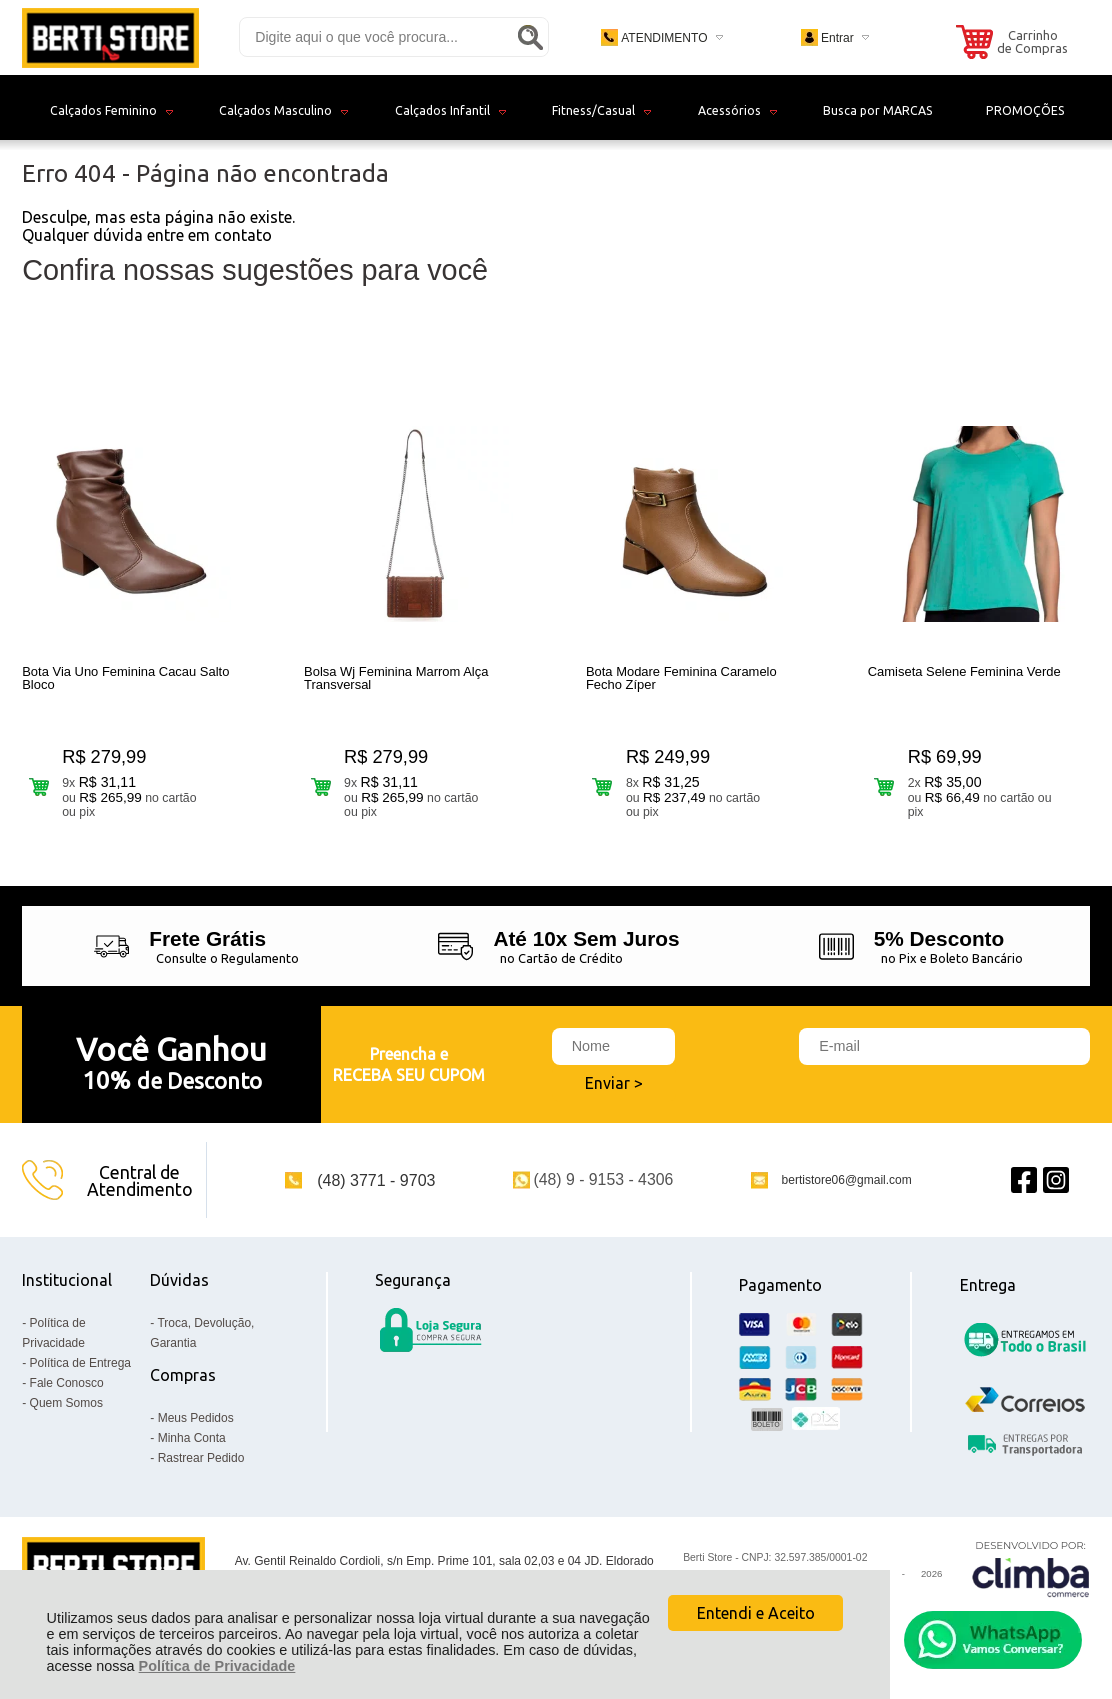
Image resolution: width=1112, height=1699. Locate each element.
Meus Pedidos (196, 1418)
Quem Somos (66, 1403)
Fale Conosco (67, 1383)
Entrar (837, 38)
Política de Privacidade (217, 1666)
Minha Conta (192, 1438)
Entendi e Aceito (756, 1613)
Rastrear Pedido (201, 1458)
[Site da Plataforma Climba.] (1031, 1568)
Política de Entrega (80, 1363)
